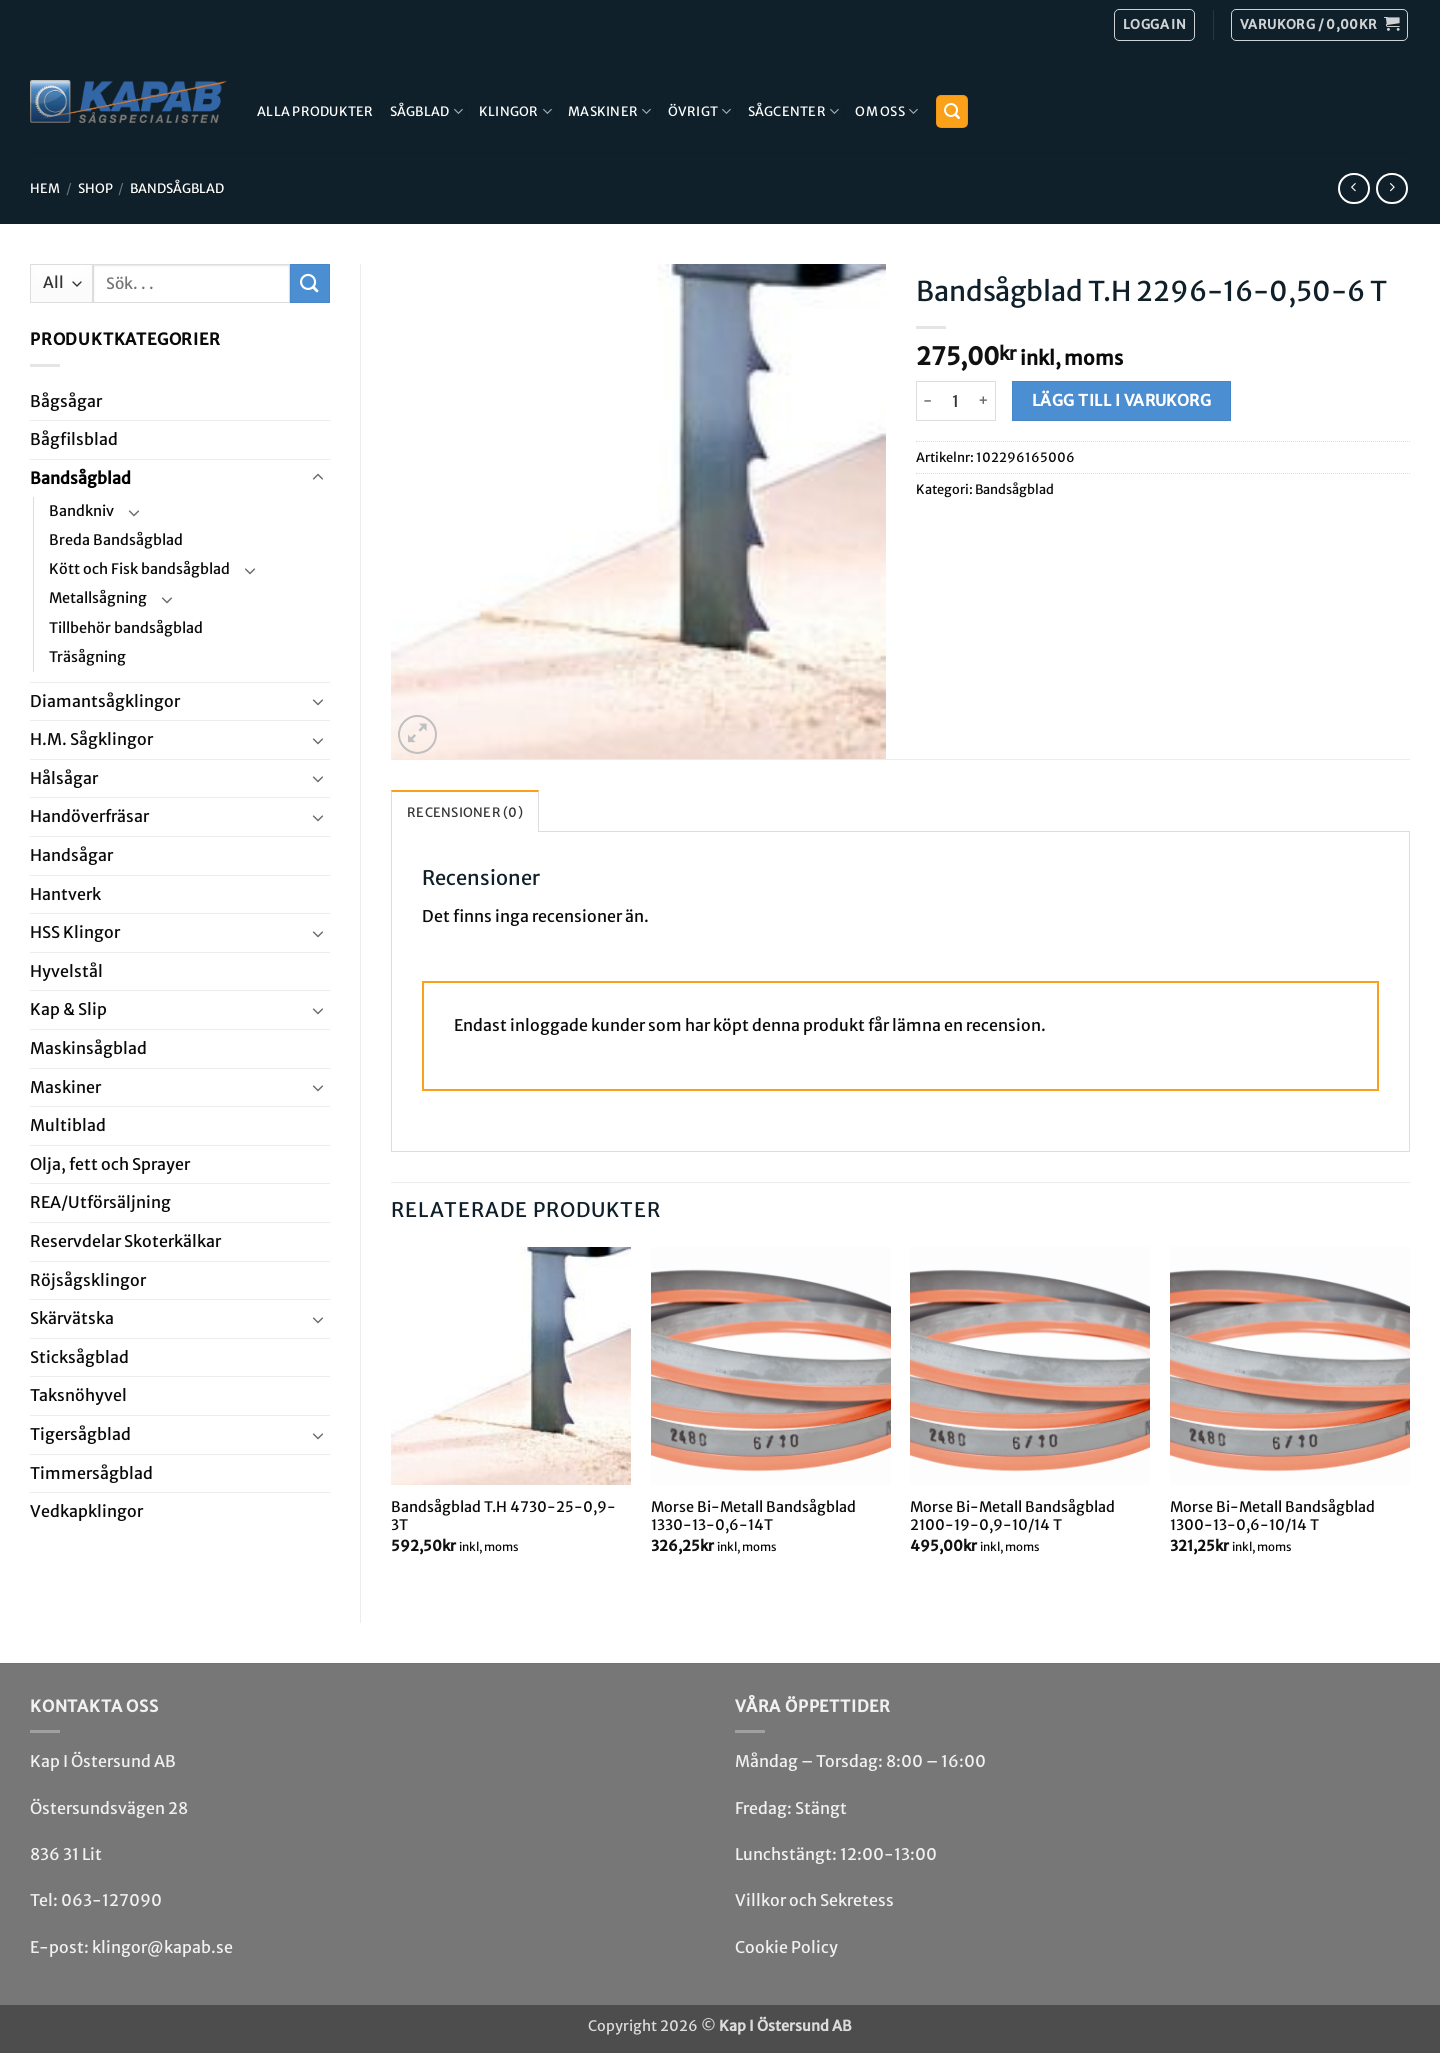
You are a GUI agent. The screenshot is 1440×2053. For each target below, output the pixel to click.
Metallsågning (98, 598)
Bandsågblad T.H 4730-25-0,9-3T (503, 1516)
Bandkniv (81, 511)
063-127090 (111, 1900)
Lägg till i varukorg (1121, 400)
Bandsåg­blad (177, 188)
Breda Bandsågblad (116, 540)
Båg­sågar (66, 401)
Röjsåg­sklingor (88, 1280)
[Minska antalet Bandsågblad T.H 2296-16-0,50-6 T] (928, 401)
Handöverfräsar (89, 816)
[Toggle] (318, 478)
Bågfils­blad (74, 439)
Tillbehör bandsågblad (126, 628)
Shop (95, 188)
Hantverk (65, 894)
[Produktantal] (956, 401)
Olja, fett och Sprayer (110, 1164)
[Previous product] (1391, 188)
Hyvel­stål (66, 971)
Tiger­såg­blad (80, 1434)
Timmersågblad (91, 1473)
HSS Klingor (75, 932)
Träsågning (87, 657)
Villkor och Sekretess (814, 1900)
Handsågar (71, 855)
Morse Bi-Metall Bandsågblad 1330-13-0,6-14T (753, 1516)
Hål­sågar (64, 778)
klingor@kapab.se (162, 1947)
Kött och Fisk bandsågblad (139, 569)
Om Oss (886, 111)
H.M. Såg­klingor (91, 739)
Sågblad (426, 111)
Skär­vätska (72, 1318)
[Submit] (310, 283)
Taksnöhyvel (78, 1395)
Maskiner (610, 111)
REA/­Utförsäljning (100, 1202)
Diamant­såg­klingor (105, 701)
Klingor (515, 111)
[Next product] (1353, 188)
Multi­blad (68, 1125)
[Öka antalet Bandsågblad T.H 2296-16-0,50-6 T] (984, 401)
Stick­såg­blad (79, 1357)
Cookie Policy (786, 1947)
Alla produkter (315, 111)
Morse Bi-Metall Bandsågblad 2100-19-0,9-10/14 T (1012, 1516)
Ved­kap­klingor (86, 1511)
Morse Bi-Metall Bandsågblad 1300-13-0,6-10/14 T (1272, 1516)
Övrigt (700, 111)
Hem (45, 188)
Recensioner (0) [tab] (465, 812)
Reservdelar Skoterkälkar (125, 1241)
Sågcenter (794, 111)
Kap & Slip (68, 1009)
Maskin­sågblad (88, 1048)
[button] (1319, 25)
